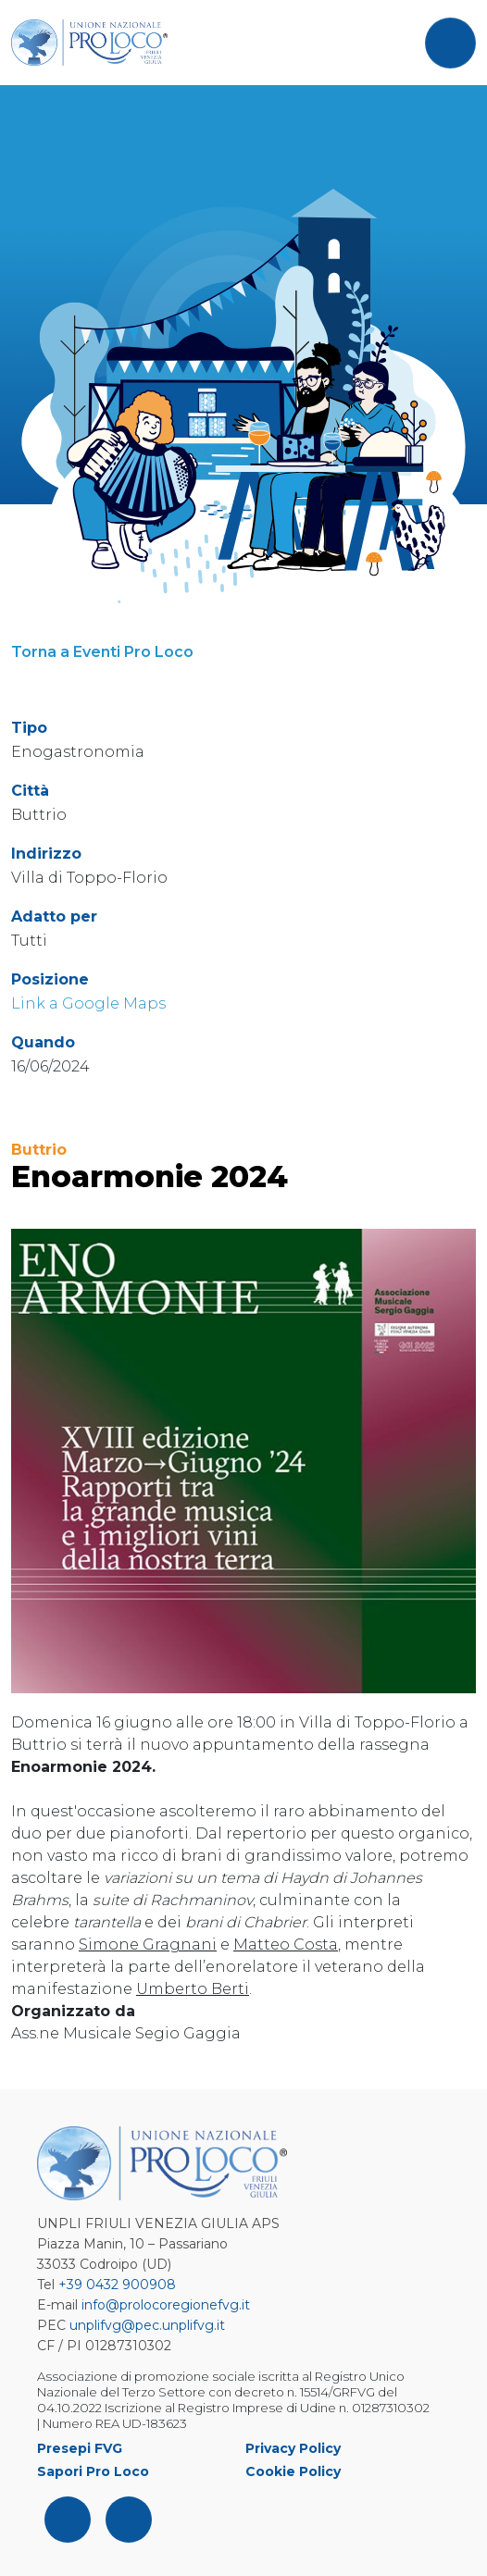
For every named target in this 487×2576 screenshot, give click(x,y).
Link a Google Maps (88, 1003)
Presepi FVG (79, 2448)
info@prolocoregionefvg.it (165, 2305)
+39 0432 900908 (117, 2284)
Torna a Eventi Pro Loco (102, 652)
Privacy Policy (293, 2448)
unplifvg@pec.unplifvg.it (147, 2325)
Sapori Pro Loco (93, 2471)
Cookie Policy (293, 2471)
